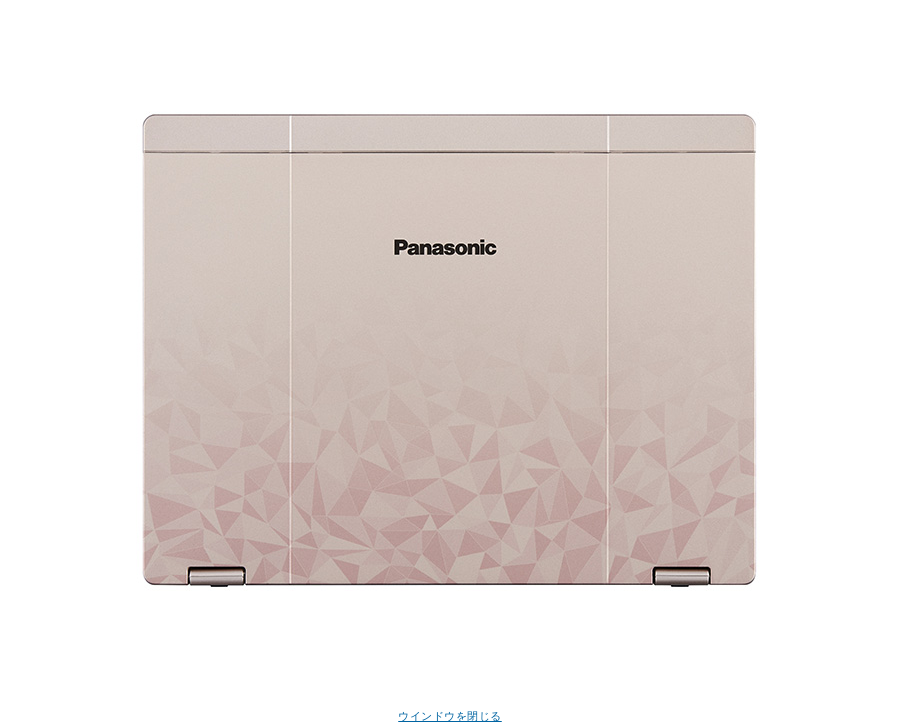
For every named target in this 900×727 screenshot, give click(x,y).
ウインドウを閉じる (450, 716)
